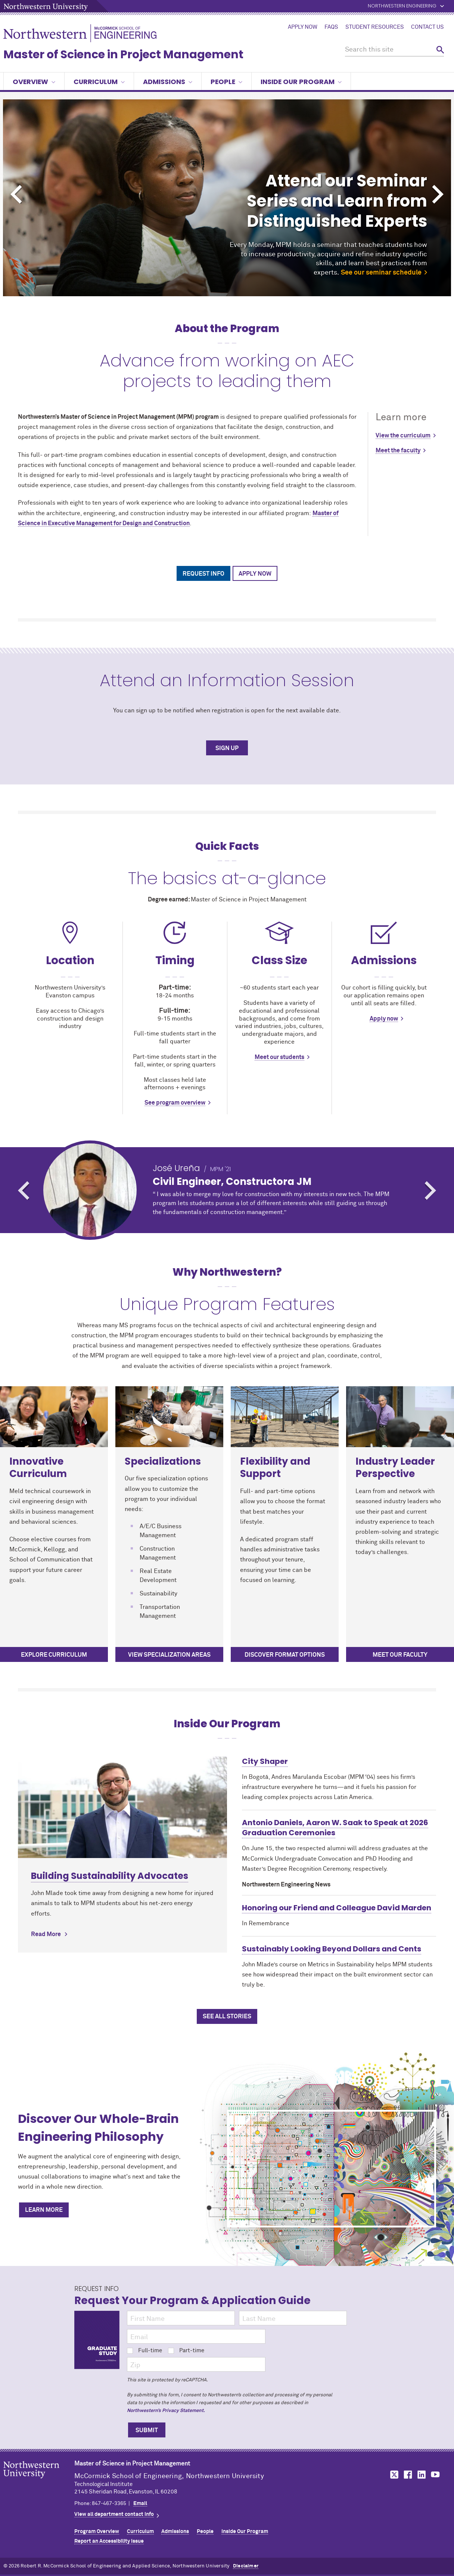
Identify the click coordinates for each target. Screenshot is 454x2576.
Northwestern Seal (38, 2481)
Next (438, 194)
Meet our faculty (400, 1655)
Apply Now (302, 27)
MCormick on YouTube (435, 2474)
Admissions (167, 81)
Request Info (203, 574)
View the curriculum (403, 436)
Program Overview (96, 2531)
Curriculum (99, 81)
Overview (34, 81)
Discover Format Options (285, 1655)
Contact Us (427, 27)
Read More (46, 1934)
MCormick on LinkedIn (421, 2474)
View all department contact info (114, 2514)
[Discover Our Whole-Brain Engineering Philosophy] (331, 2168)
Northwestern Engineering (402, 6)
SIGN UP (227, 748)
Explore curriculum (54, 1655)
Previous (16, 194)
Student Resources (374, 27)
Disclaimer (245, 2566)
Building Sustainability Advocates (109, 1876)
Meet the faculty (398, 450)
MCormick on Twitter (392, 2474)
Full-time (144, 2350)
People (226, 81)
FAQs (331, 27)
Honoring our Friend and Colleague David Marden (336, 1907)
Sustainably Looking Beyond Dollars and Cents (331, 1949)
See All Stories (227, 2016)
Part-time (186, 2350)
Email (140, 2503)
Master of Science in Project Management (123, 54)
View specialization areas (169, 1655)
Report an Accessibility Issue (109, 2541)
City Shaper (265, 1761)
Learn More (44, 2210)
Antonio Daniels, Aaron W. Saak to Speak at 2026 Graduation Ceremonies (335, 1827)
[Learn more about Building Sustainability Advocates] (122, 1807)
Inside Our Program (301, 81)
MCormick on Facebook (407, 2474)
